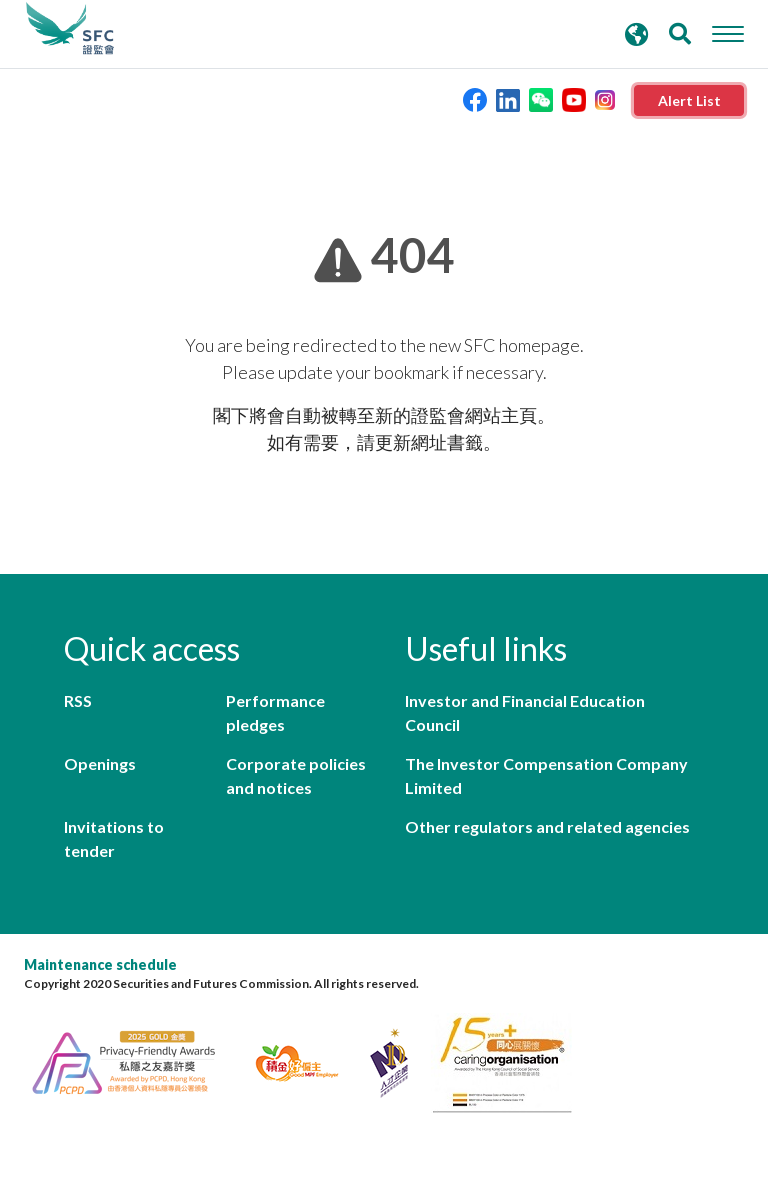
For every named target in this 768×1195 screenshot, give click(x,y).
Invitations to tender (114, 838)
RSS (78, 700)
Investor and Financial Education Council (525, 712)
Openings (100, 763)
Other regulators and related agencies (547, 826)
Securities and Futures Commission (70, 29)
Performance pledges (275, 712)
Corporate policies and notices (296, 775)
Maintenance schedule (100, 964)
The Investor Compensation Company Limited (546, 775)
